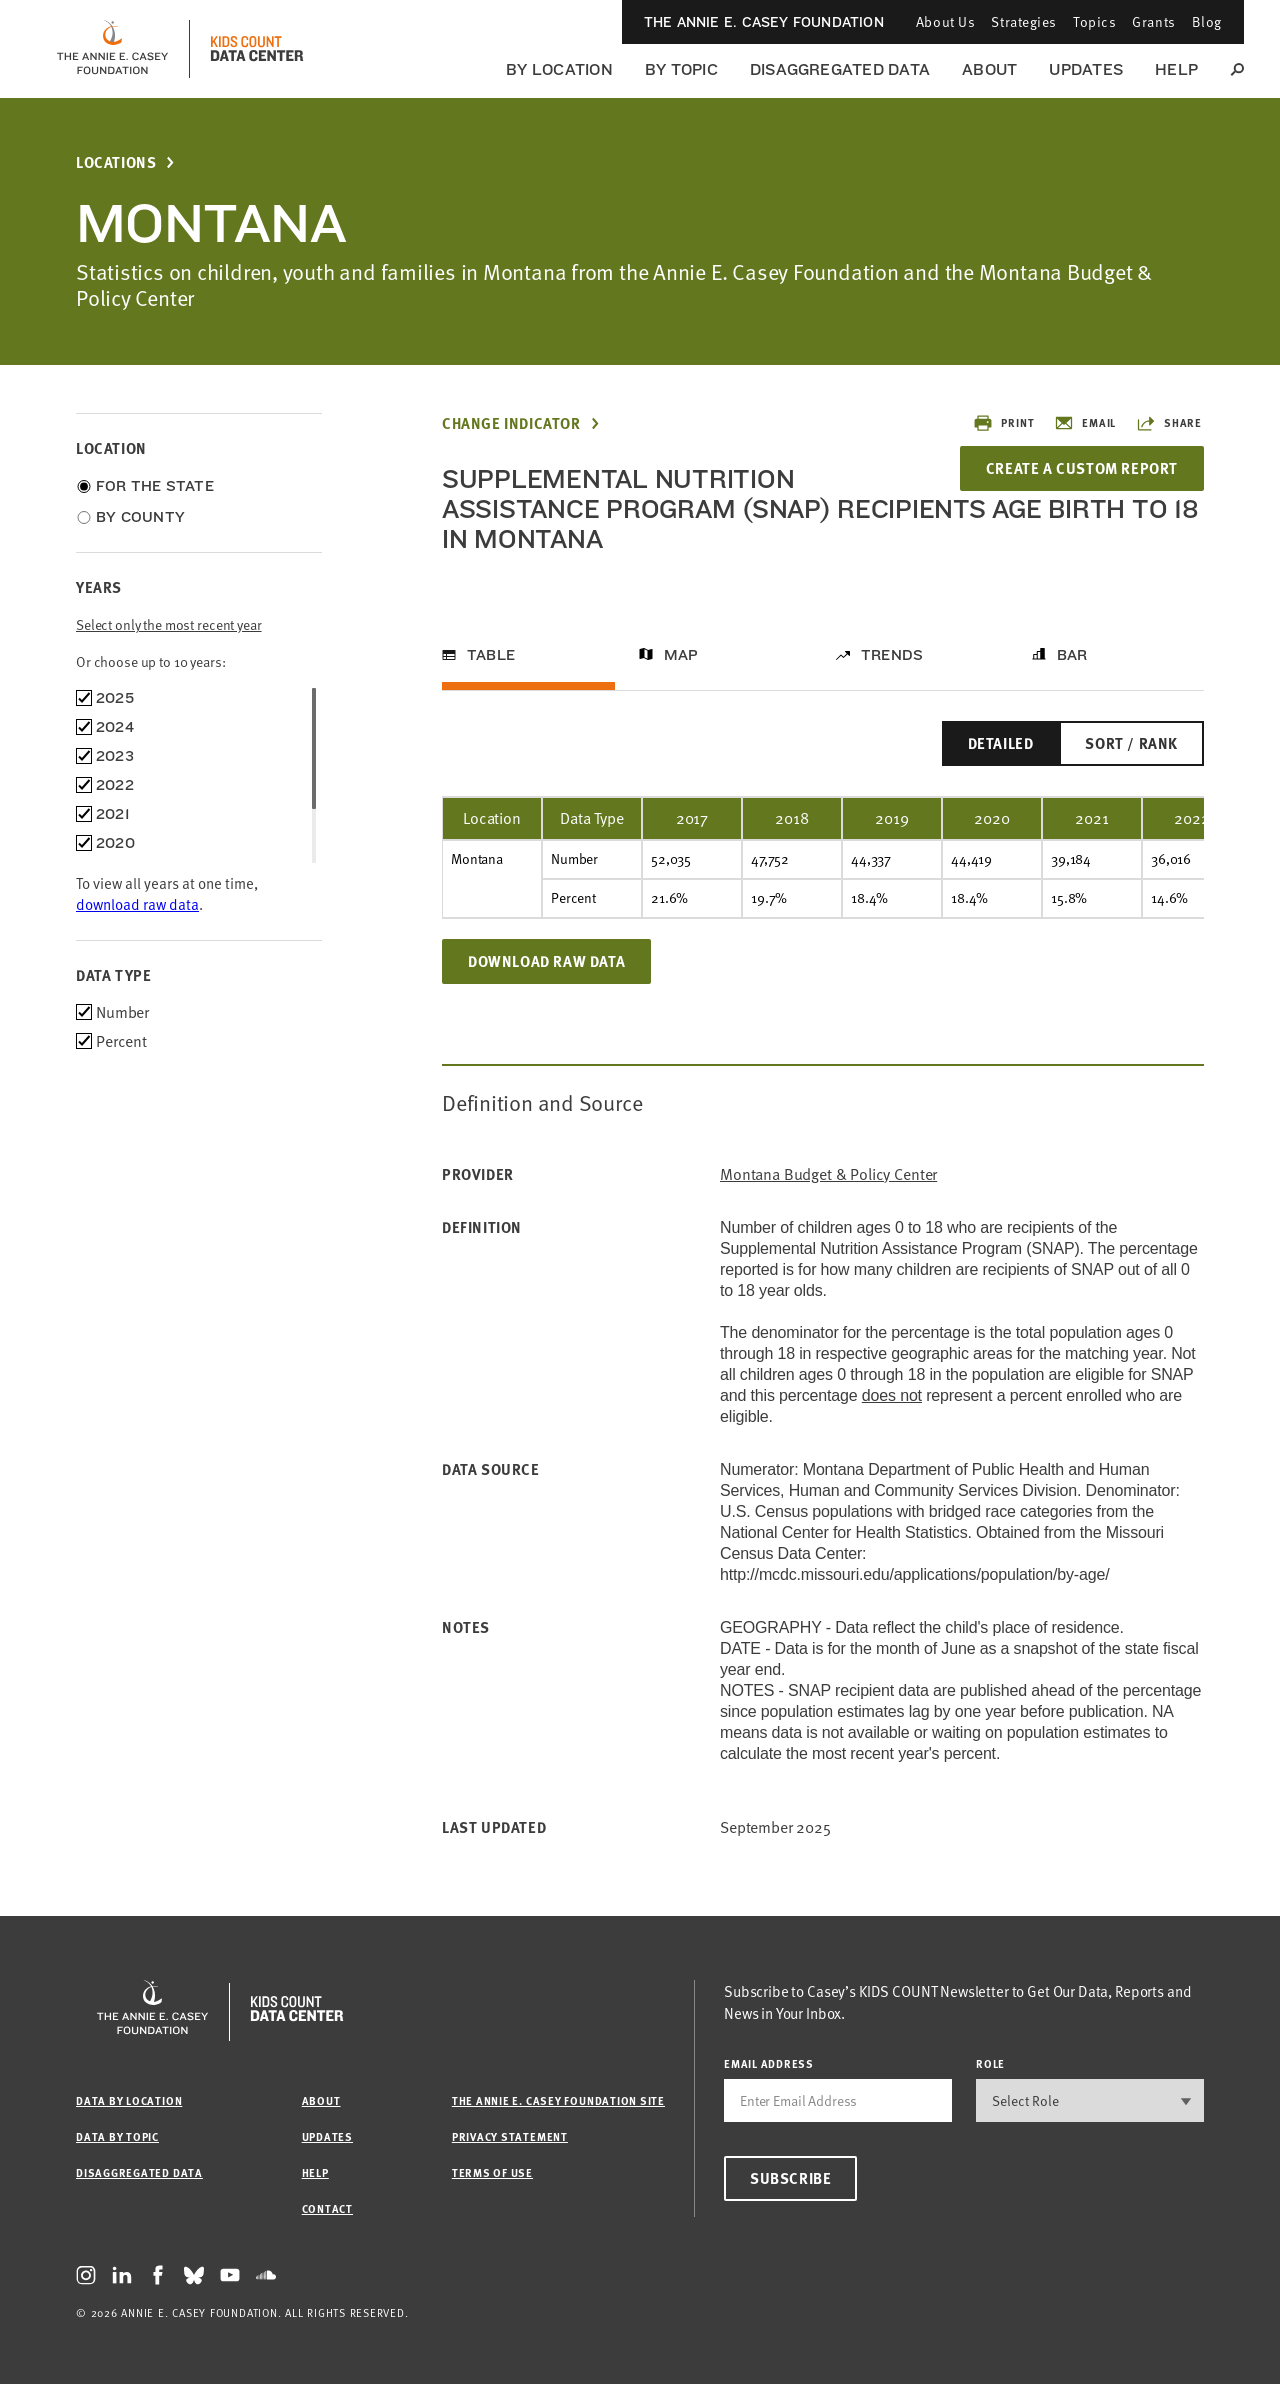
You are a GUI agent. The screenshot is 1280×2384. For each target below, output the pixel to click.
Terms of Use (492, 2172)
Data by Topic (117, 2136)
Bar (1072, 655)
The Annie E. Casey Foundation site (558, 2100)
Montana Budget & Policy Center (828, 1174)
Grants (1153, 21)
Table (491, 655)
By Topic (681, 69)
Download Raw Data (546, 961)
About (989, 69)
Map (681, 655)
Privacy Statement (510, 2136)
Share (1169, 423)
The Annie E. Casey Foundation (764, 22)
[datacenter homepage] (257, 49)
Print (1003, 423)
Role (990, 2063)
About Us (945, 21)
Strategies (1024, 21)
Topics (1094, 21)
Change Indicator (511, 423)
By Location (559, 69)
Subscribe (790, 2178)
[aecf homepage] (112, 49)
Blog (1207, 21)
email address (769, 2063)
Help (1176, 69)
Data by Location (129, 2100)
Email (1085, 423)
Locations (116, 162)
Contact (327, 2208)
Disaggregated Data (840, 69)
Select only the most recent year (169, 624)
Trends (892, 655)
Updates (1086, 69)
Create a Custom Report (1082, 468)
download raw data (137, 904)
